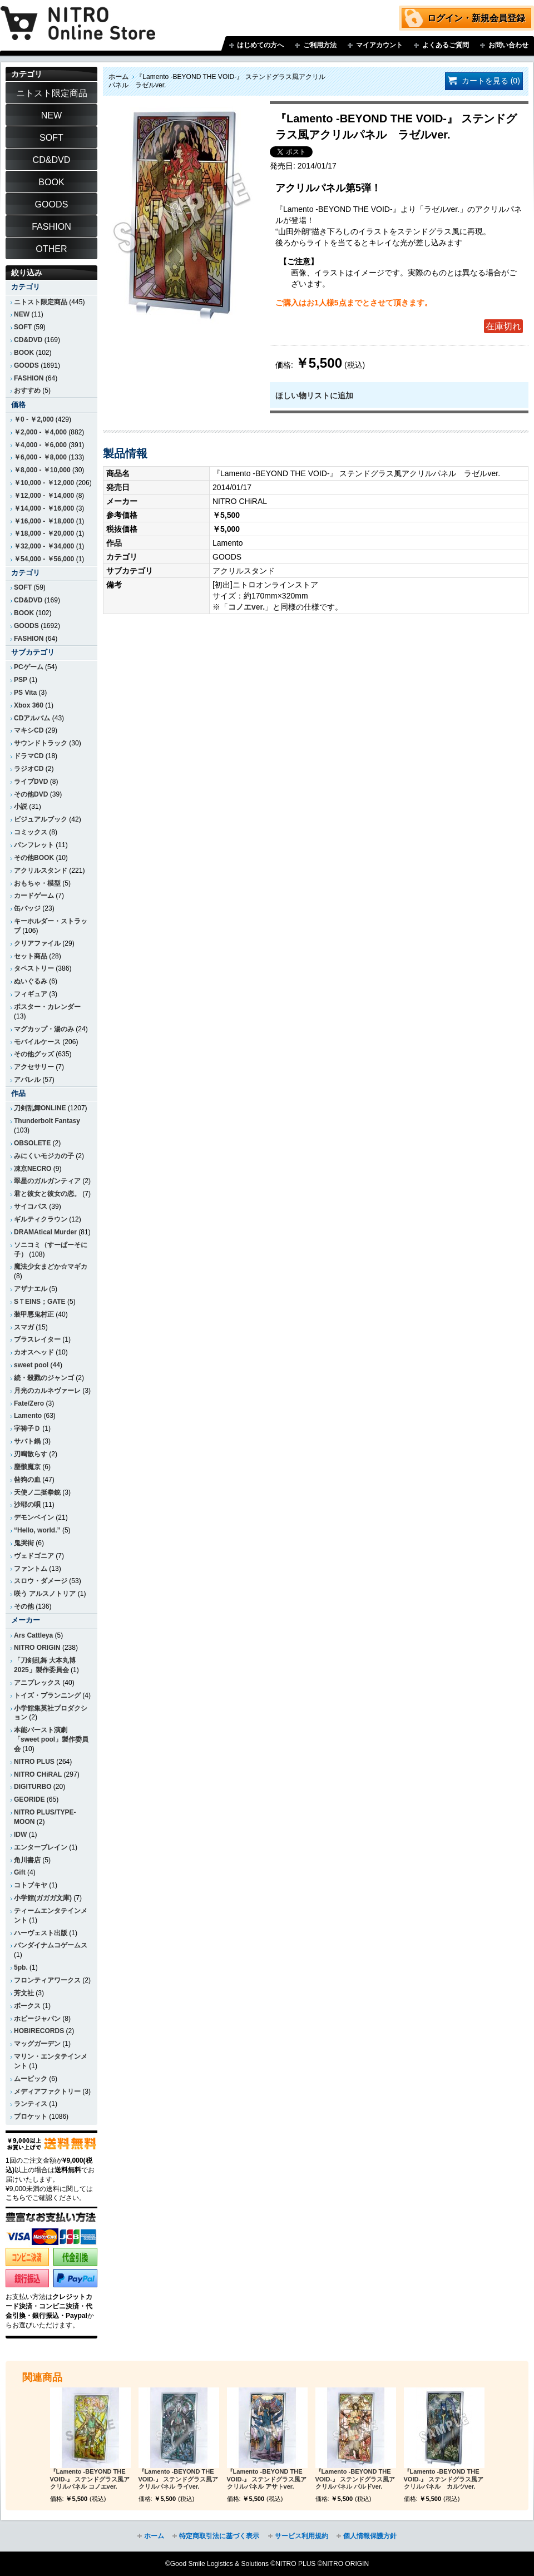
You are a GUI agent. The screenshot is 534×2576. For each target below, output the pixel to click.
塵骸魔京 (27, 1467)
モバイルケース (37, 1042)
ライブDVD (31, 781)
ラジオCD (28, 769)
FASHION (28, 378)
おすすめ (27, 390)
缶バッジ (27, 908)
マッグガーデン (37, 2044)
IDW (20, 1834)
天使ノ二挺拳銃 (37, 1492)
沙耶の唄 (27, 1505)
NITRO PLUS (34, 1762)
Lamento (28, 1416)
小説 (20, 806)
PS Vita (25, 692)
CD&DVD (28, 340)
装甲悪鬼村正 (34, 1314)
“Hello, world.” (37, 1530)
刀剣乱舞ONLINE (40, 1108)
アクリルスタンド (40, 870)
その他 (24, 1606)
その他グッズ (34, 1054)
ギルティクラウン (40, 1219)
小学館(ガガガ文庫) (43, 1898)
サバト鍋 (27, 1441)
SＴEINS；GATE (40, 1302)
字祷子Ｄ (27, 1428)
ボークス (27, 2006)
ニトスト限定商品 (40, 302)
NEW (21, 314)
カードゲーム (34, 895)
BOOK (24, 353)
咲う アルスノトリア (45, 1594)
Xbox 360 (28, 705)
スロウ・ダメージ (40, 1581)
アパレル (27, 1080)
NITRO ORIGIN (37, 1648)
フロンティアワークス (47, 1980)
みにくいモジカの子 (44, 1156)
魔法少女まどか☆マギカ (50, 1266)
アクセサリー (34, 1067)
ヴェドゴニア (34, 1556)
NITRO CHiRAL (38, 1774)
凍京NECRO (32, 1169)
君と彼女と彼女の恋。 (47, 1194)
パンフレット (34, 845)
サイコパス (30, 1206)
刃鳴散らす (30, 1454)
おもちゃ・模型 (37, 883)
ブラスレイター (37, 1339)
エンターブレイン (40, 1847)
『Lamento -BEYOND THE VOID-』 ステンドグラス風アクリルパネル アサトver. (267, 2479)
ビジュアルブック (40, 819)
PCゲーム (28, 667)
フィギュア (30, 994)
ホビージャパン (37, 2019)
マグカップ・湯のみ (44, 1029)
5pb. (21, 1967)
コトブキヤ (30, 1885)
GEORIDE (29, 1799)
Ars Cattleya (33, 1635)
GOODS (26, 365)
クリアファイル (37, 943)
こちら (16, 2198)
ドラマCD (28, 756)
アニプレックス (37, 1683)
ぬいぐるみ (30, 981)
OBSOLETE (32, 1143)
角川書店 (27, 1860)
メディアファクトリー (47, 2091)
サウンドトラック (40, 743)
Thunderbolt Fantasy (47, 1121)
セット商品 (30, 956)
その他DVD (31, 794)
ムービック (30, 2079)
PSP (20, 680)
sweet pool (31, 1365)
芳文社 (24, 1993)
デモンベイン (34, 1517)
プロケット (30, 2116)
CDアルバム (32, 718)
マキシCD (28, 730)
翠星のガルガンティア (47, 1181)
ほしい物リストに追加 (314, 395)
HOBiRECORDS (39, 2031)
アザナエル (30, 1289)
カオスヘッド (34, 1352)
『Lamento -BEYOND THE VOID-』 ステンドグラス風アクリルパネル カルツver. (444, 2479)
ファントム (30, 1569)
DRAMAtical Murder (45, 1232)
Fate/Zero (29, 1403)
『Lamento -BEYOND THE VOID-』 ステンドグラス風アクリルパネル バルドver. (355, 2479)
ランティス (30, 2104)
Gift (20, 1872)
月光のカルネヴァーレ (47, 1391)
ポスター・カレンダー (47, 1007)
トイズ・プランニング (47, 1695)
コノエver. (246, 606)
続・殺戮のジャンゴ (44, 1378)
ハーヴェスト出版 (40, 1933)
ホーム (118, 77)
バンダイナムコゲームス (50, 1945)
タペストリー (34, 968)
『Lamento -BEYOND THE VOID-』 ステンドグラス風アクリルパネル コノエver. (90, 2479)
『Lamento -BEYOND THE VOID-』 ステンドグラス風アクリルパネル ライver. (179, 2479)
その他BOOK (34, 858)
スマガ (24, 1327)
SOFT (23, 327)
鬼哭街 (24, 1543)
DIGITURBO (33, 1787)
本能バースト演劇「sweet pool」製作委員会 (51, 1739)
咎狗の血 (27, 1480)
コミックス (30, 832)
